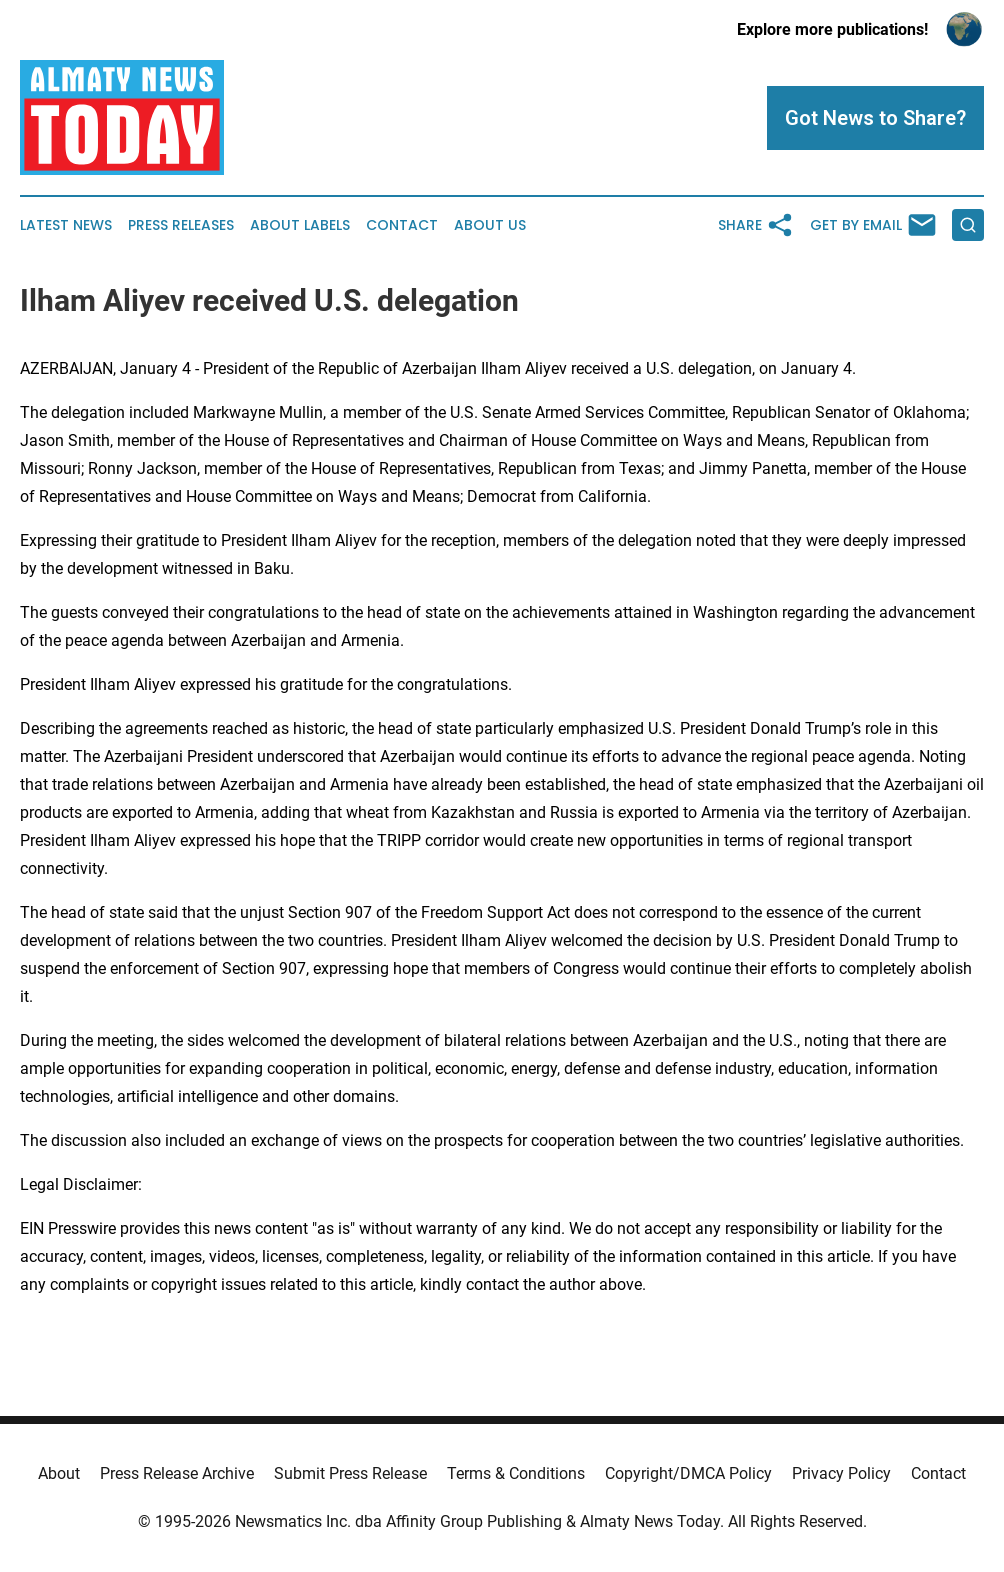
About (59, 1473)
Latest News (66, 225)
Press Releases (181, 225)
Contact (402, 225)
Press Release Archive (177, 1473)
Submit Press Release (350, 1473)
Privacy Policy (841, 1473)
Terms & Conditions (516, 1473)
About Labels (300, 225)
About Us (490, 225)
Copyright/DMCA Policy (688, 1473)
